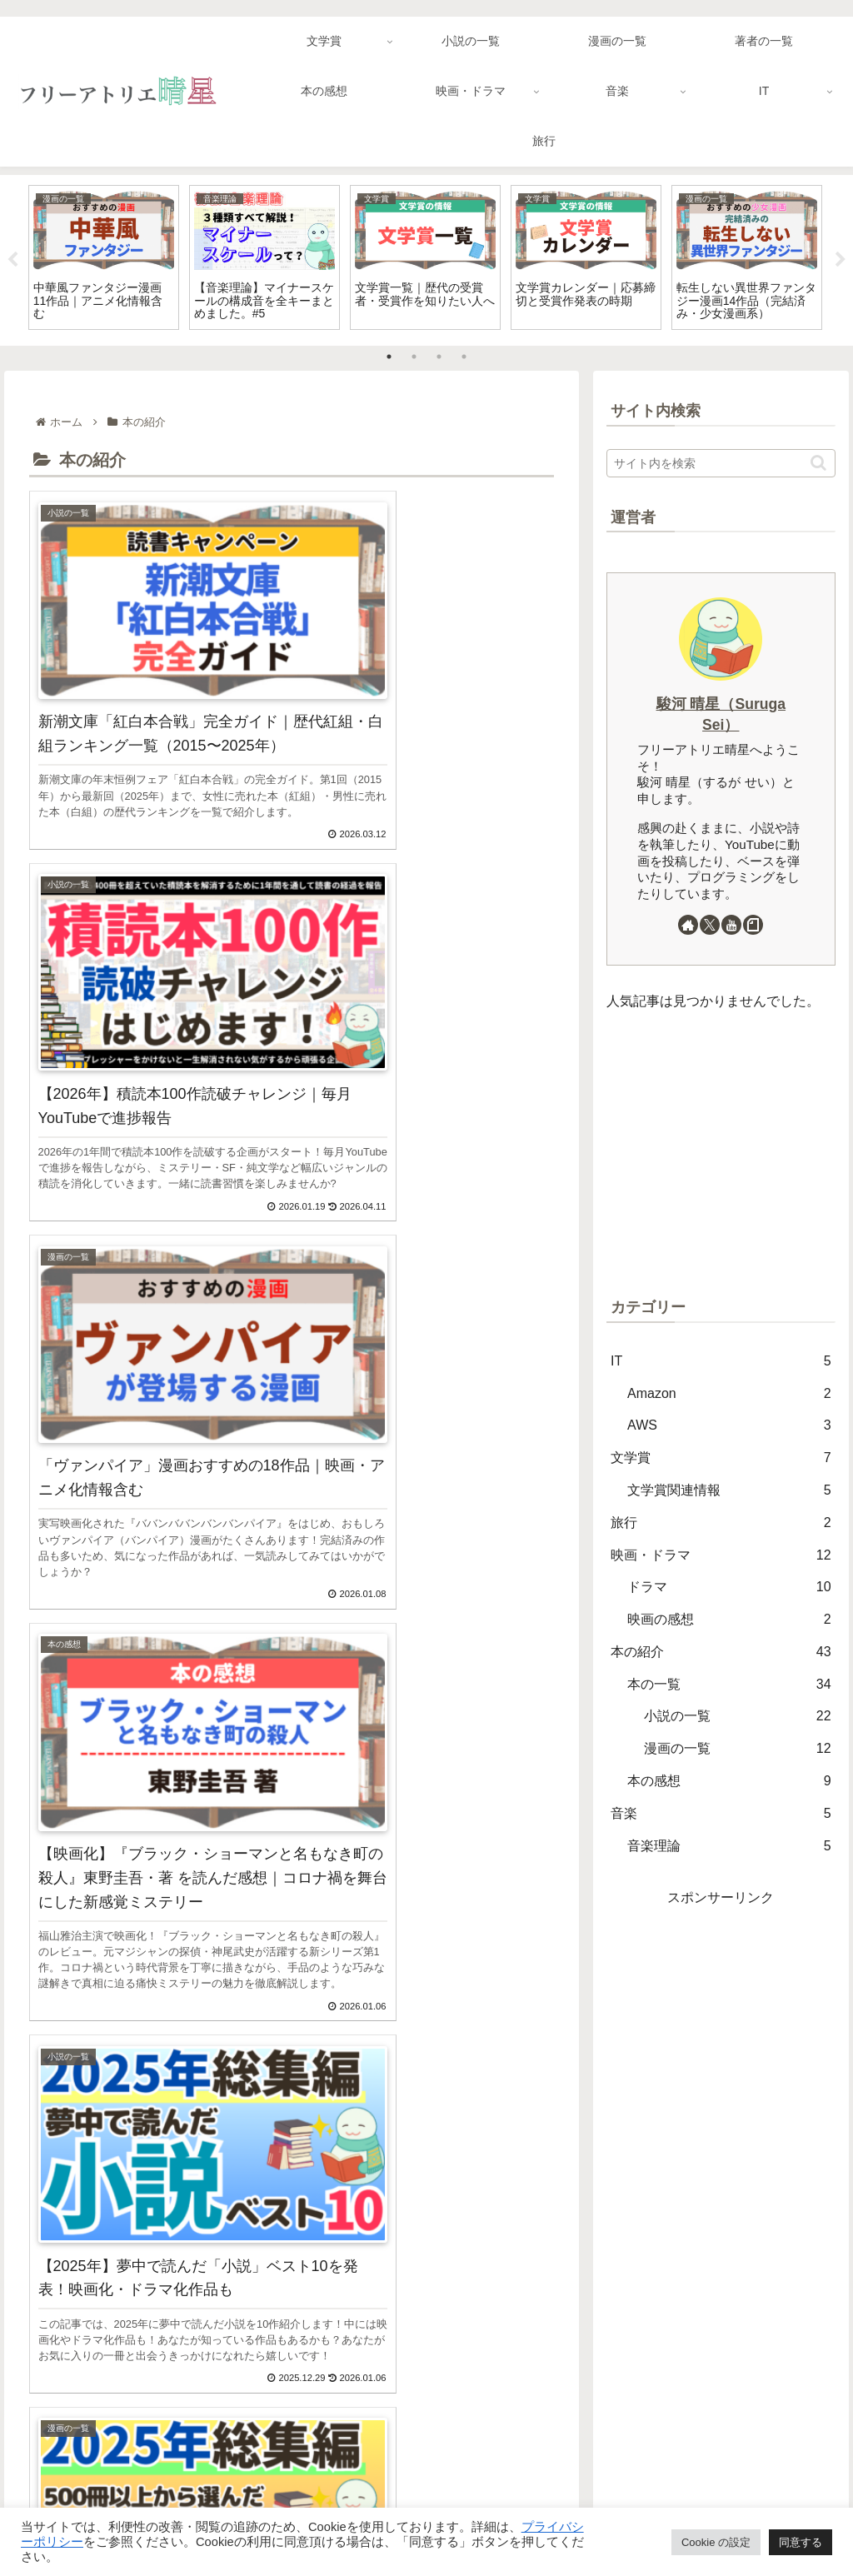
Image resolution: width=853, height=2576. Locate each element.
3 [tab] (439, 356)
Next (840, 260)
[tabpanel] (103, 257)
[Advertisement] (720, 1156)
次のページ (292, 2279)
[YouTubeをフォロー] (731, 925)
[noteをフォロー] (753, 925)
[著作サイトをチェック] (688, 925)
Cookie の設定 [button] (716, 2542)
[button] (818, 462)
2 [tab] (414, 356)
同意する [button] (800, 2542)
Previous (12, 260)
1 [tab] (389, 356)
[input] (720, 463)
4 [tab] (464, 356)
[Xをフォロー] (710, 925)
